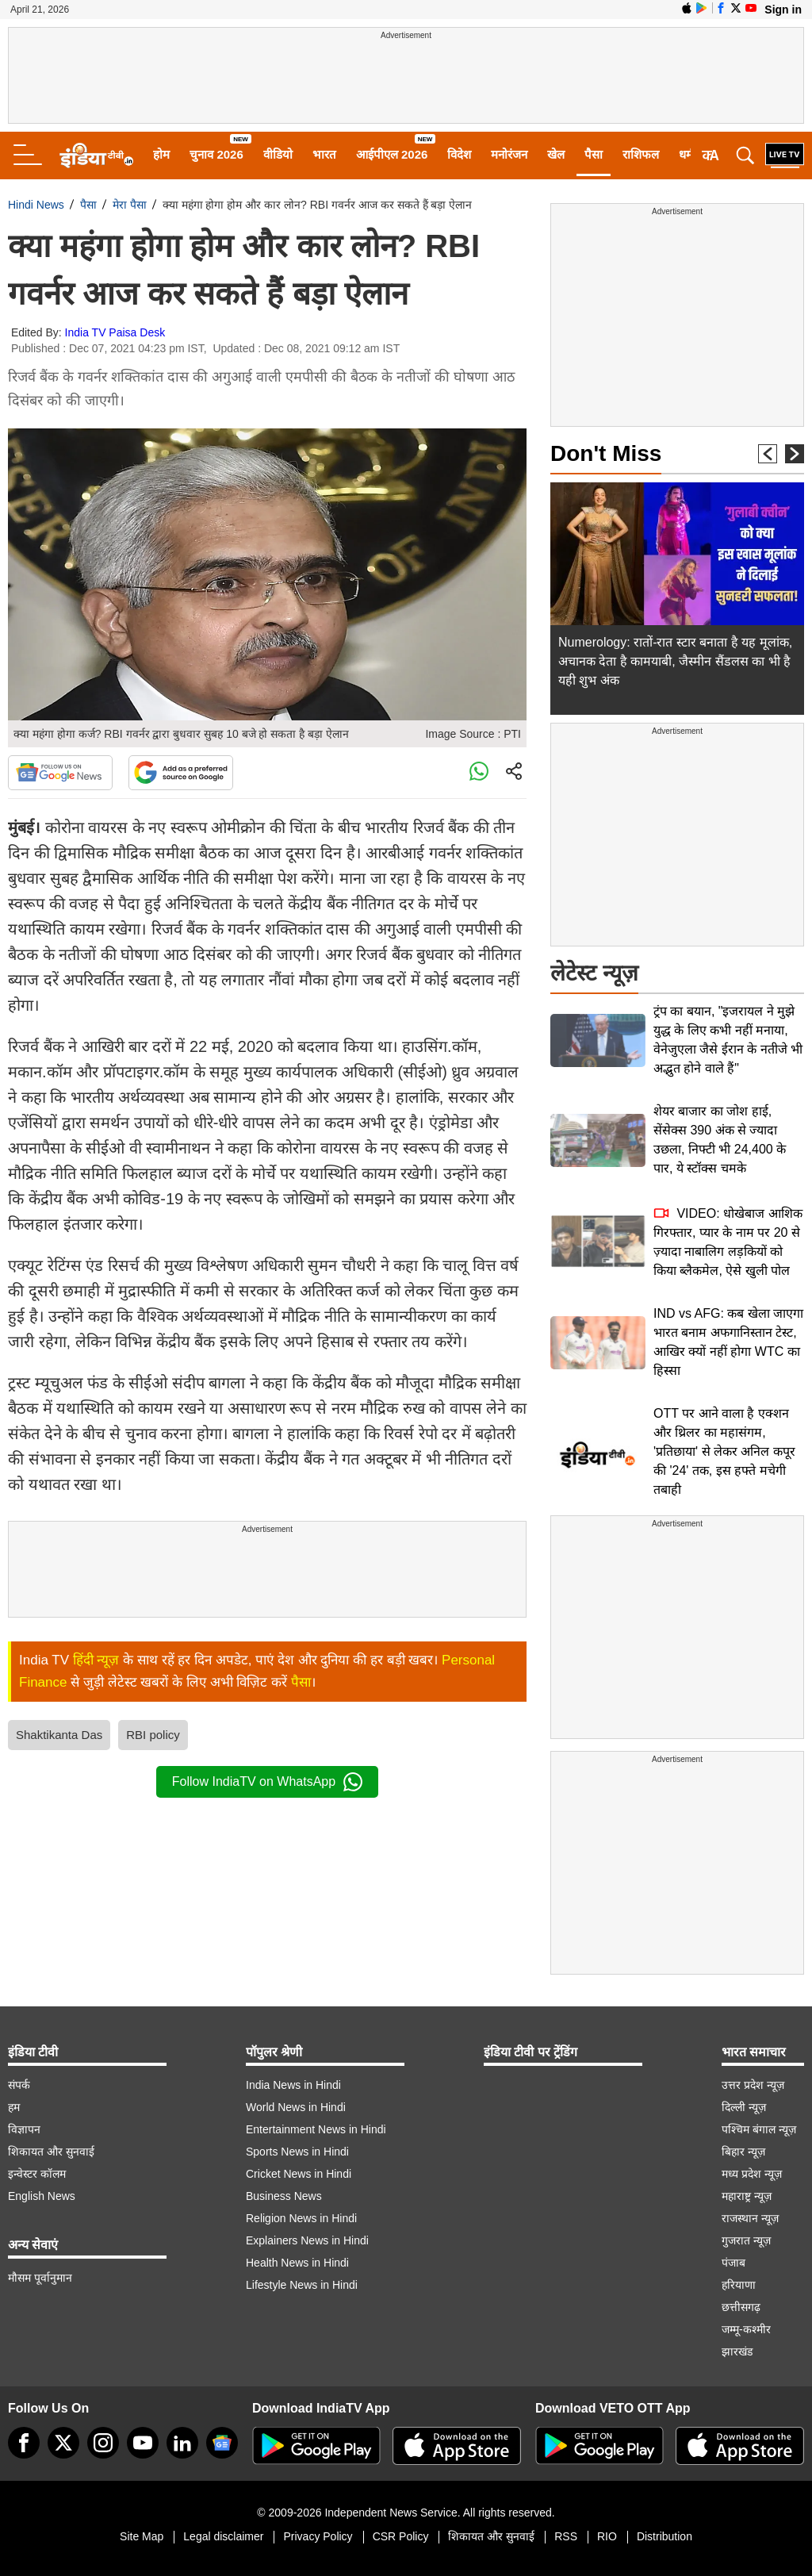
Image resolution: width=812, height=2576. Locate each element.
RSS (565, 2536)
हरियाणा (739, 2284)
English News (41, 2196)
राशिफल (640, 154)
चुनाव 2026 (216, 154)
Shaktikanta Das (59, 1734)
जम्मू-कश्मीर (746, 2329)
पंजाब (733, 2262)
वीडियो (278, 154)
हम (14, 2107)
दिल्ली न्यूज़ (744, 2107)
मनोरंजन (509, 154)
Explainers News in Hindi (307, 2240)
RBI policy (153, 1734)
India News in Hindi (293, 2085)
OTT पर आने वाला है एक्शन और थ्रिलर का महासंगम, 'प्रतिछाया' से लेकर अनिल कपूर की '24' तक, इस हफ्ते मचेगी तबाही (724, 1451)
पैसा (593, 154)
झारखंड (737, 2351)
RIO (607, 2536)
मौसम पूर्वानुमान (40, 2277)
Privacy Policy (317, 2536)
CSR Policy (401, 2536)
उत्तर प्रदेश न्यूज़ (753, 2085)
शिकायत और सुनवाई (51, 2151)
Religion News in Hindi (301, 2218)
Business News (284, 2196)
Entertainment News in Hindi (316, 2129)
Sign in (783, 9)
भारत (324, 154)
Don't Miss (605, 453)
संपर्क (19, 2085)
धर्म (686, 154)
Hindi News (36, 204)
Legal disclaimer (223, 2536)
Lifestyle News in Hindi (302, 2284)
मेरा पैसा (130, 204)
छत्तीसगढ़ (741, 2307)
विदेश (459, 154)
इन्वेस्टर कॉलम (37, 2173)
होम (161, 154)
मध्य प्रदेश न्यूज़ (752, 2173)
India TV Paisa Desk (115, 332)
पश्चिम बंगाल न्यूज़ (759, 2129)
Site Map (141, 2536)
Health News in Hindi (297, 2262)
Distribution (664, 2536)
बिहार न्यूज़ (743, 2151)
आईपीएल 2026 (392, 154)
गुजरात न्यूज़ (746, 2240)
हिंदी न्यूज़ (96, 1660)
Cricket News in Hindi (298, 2173)
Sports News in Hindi (297, 2151)
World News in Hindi (296, 2107)
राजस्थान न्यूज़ (750, 2218)
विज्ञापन (24, 2129)
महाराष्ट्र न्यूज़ (747, 2196)
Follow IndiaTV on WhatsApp (267, 1781)
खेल (556, 154)
